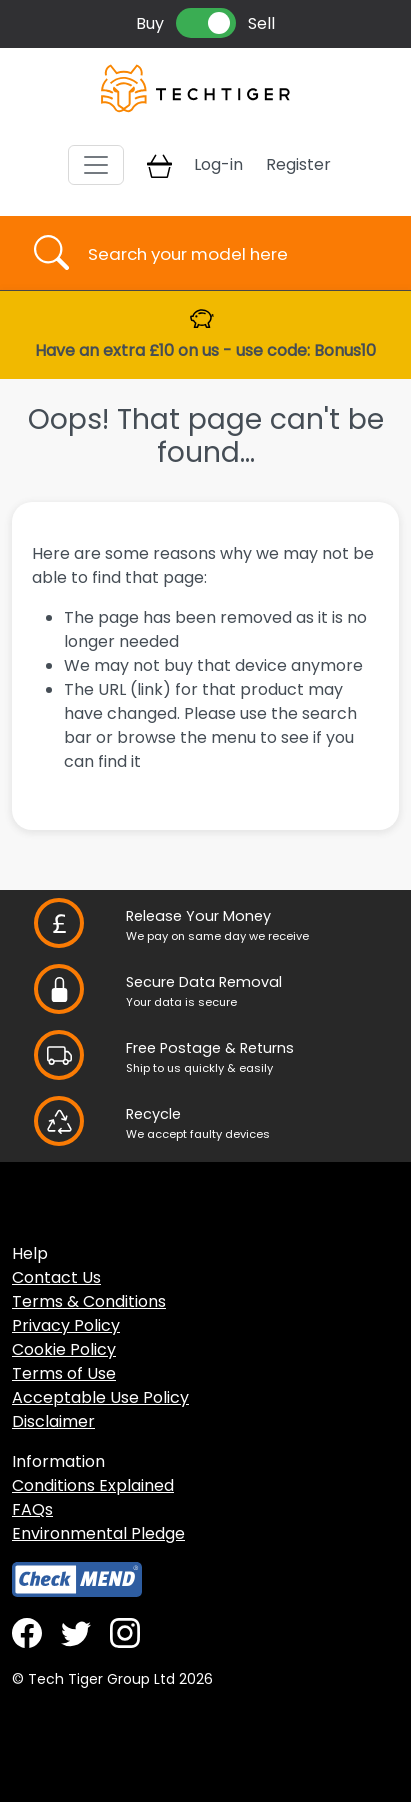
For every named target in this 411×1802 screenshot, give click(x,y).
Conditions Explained (93, 1485)
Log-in (218, 164)
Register (298, 164)
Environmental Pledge (98, 1533)
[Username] (223, 253)
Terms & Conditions (89, 1301)
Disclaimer (53, 1421)
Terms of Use (64, 1373)
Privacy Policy (66, 1325)
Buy (150, 23)
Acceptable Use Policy (100, 1397)
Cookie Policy (64, 1349)
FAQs (32, 1509)
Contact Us (56, 1277)
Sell (261, 23)
